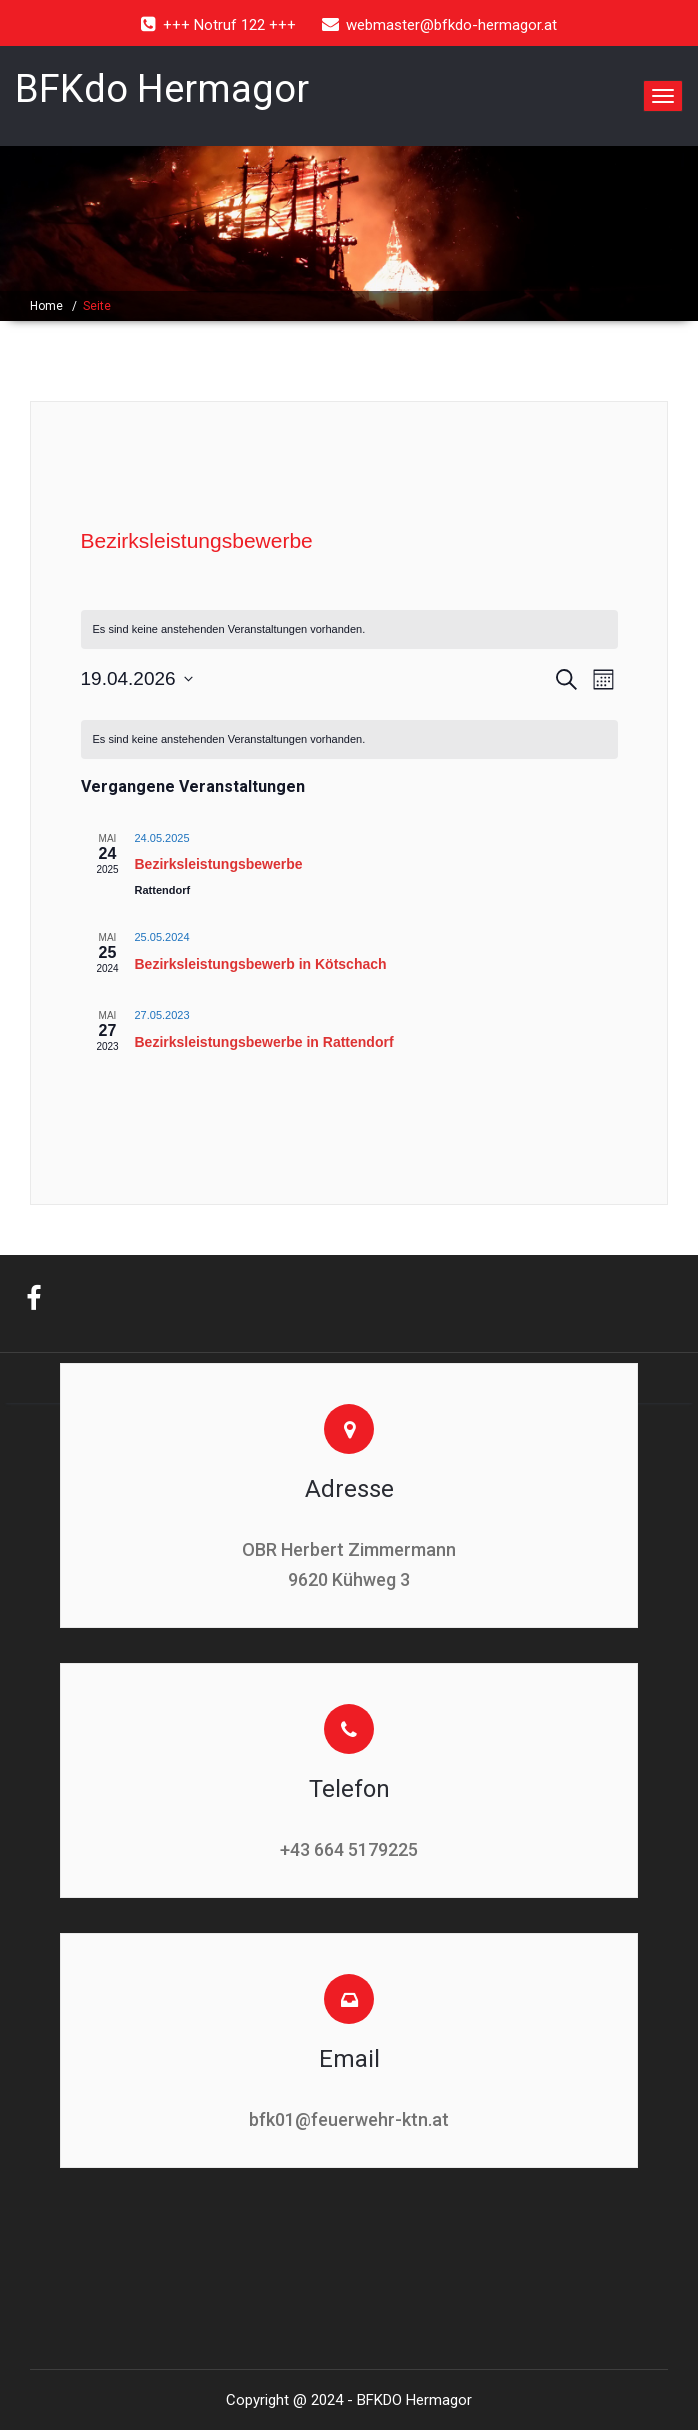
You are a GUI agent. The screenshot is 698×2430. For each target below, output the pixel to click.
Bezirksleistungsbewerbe (219, 864)
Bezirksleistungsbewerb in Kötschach (261, 964)
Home (46, 306)
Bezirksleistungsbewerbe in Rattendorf (264, 1042)
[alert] (349, 629)
